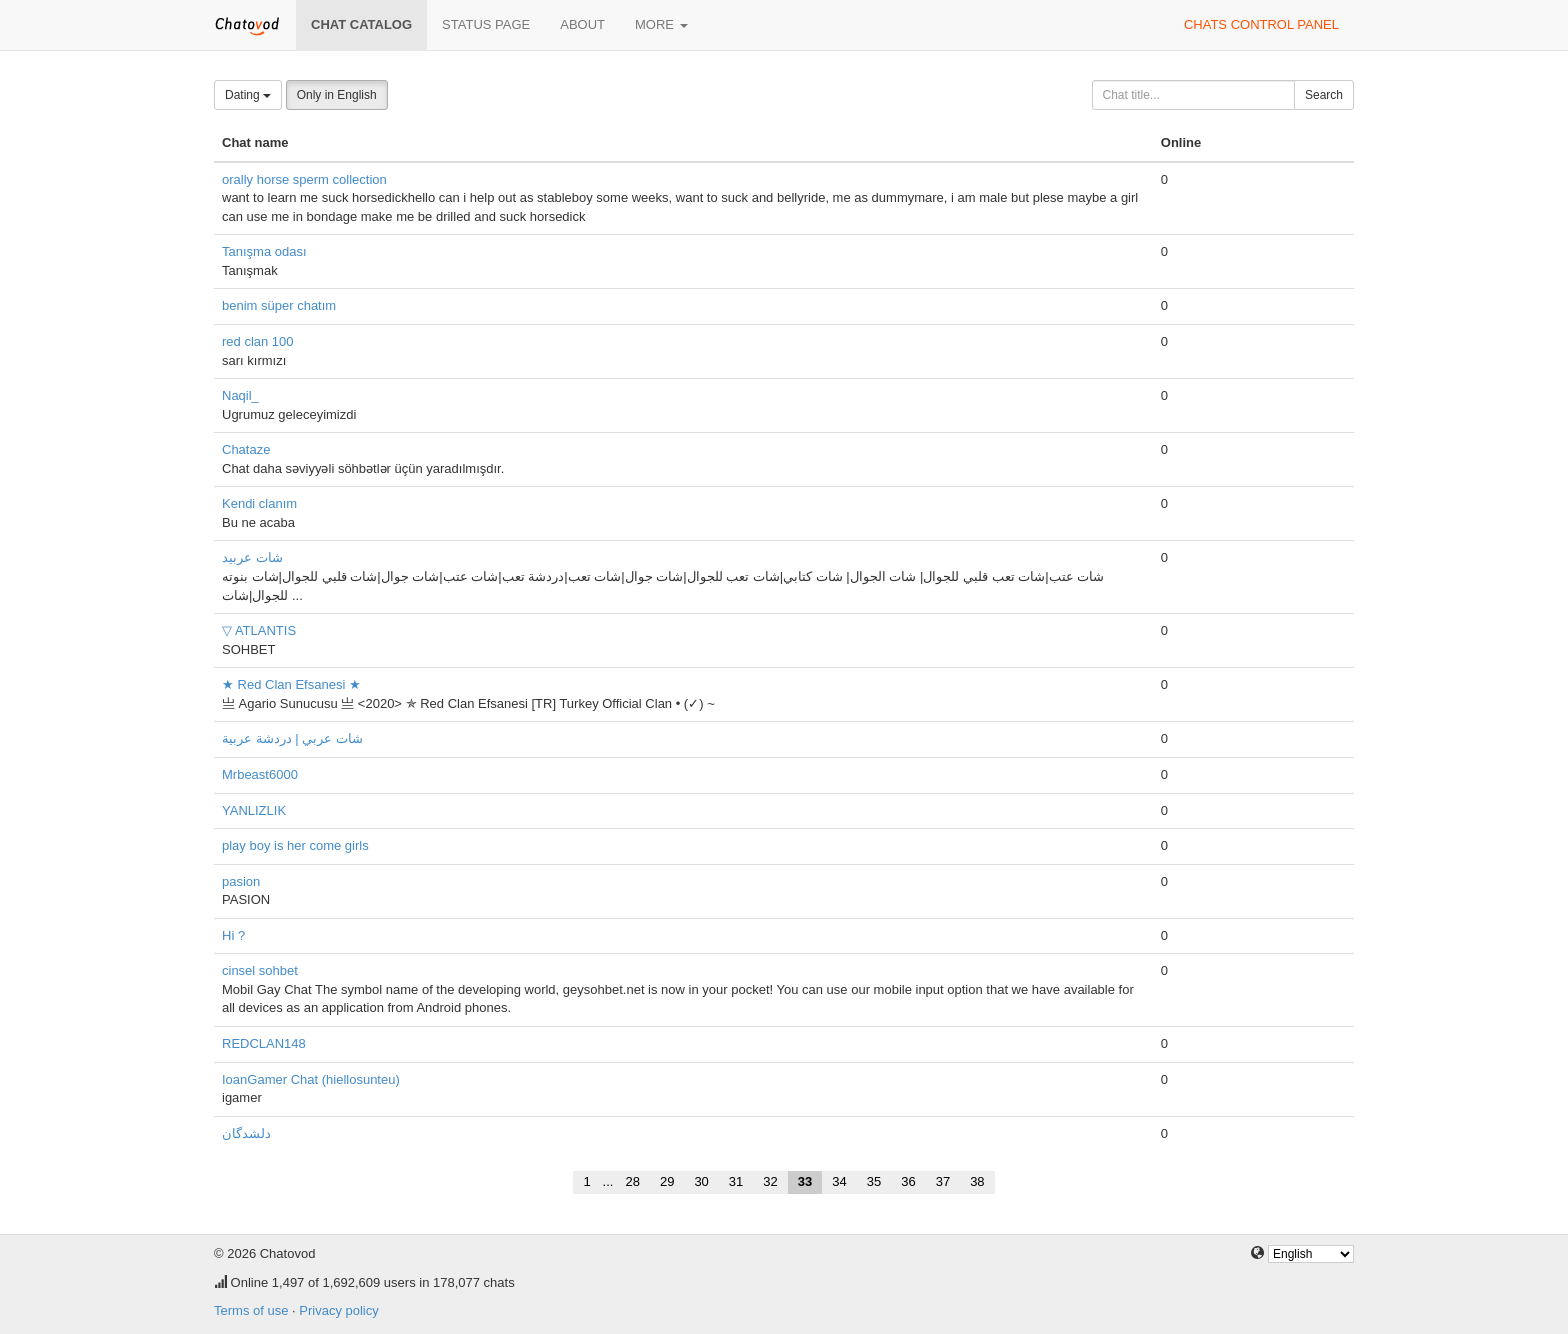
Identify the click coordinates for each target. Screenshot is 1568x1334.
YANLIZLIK (254, 810)
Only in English (337, 95)
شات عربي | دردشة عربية (292, 738)
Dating (248, 95)
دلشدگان (246, 1133)
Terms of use (251, 1310)
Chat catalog (361, 24)
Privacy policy (338, 1310)
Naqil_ (240, 395)
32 (770, 1181)
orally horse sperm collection (304, 179)
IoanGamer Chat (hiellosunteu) (311, 1079)
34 (839, 1181)
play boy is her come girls (295, 845)
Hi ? (233, 935)
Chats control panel (1261, 24)
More (661, 24)
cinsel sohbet (260, 970)
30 (701, 1181)
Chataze (246, 449)
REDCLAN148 (264, 1043)
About (582, 24)
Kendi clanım (259, 503)
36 (908, 1181)
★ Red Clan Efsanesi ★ (291, 684)
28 (632, 1181)
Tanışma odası (264, 251)
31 (736, 1181)
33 (805, 1181)
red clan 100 (258, 341)
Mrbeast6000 (260, 774)
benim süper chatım (279, 305)
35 (874, 1181)
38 (977, 1181)
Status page (486, 24)
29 (667, 1181)
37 (943, 1181)
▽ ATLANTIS (259, 630)
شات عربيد (252, 557)
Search (1324, 95)
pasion (241, 881)
